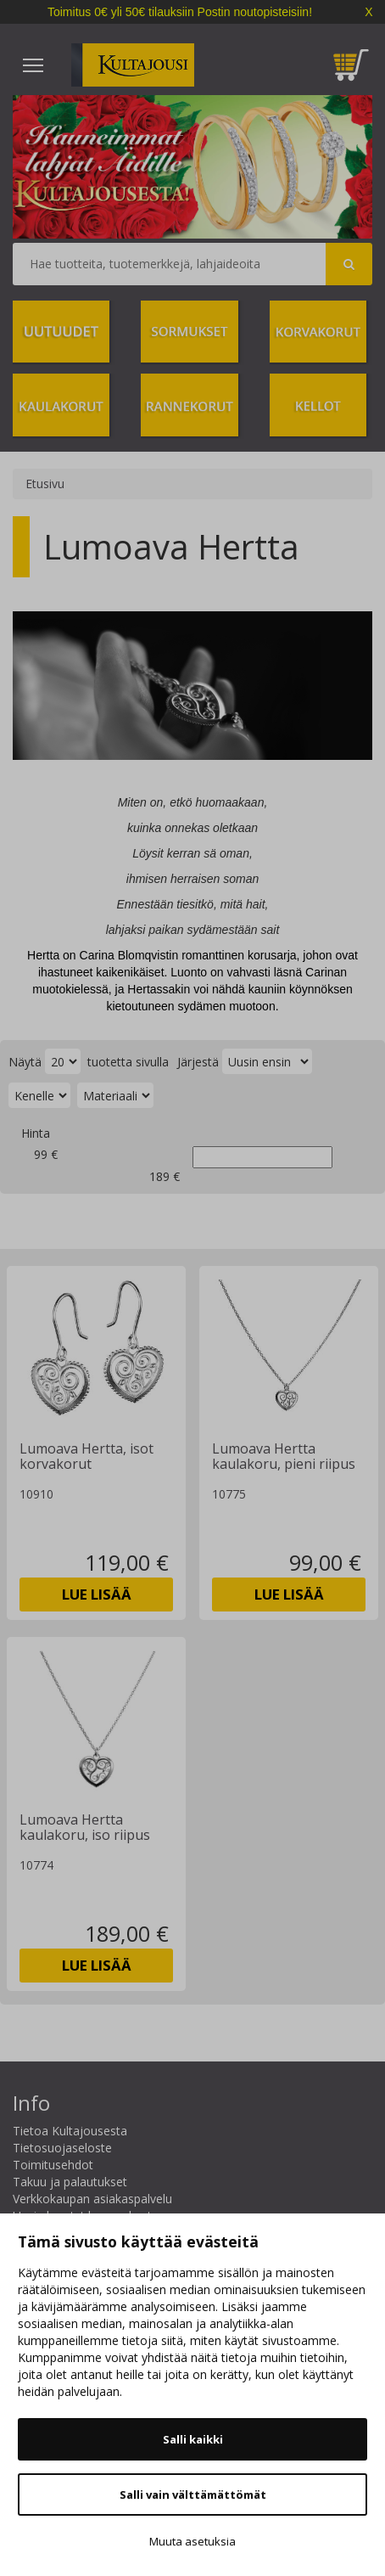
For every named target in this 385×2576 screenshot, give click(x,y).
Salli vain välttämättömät (193, 2494)
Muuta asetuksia (192, 2541)
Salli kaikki (193, 2439)
